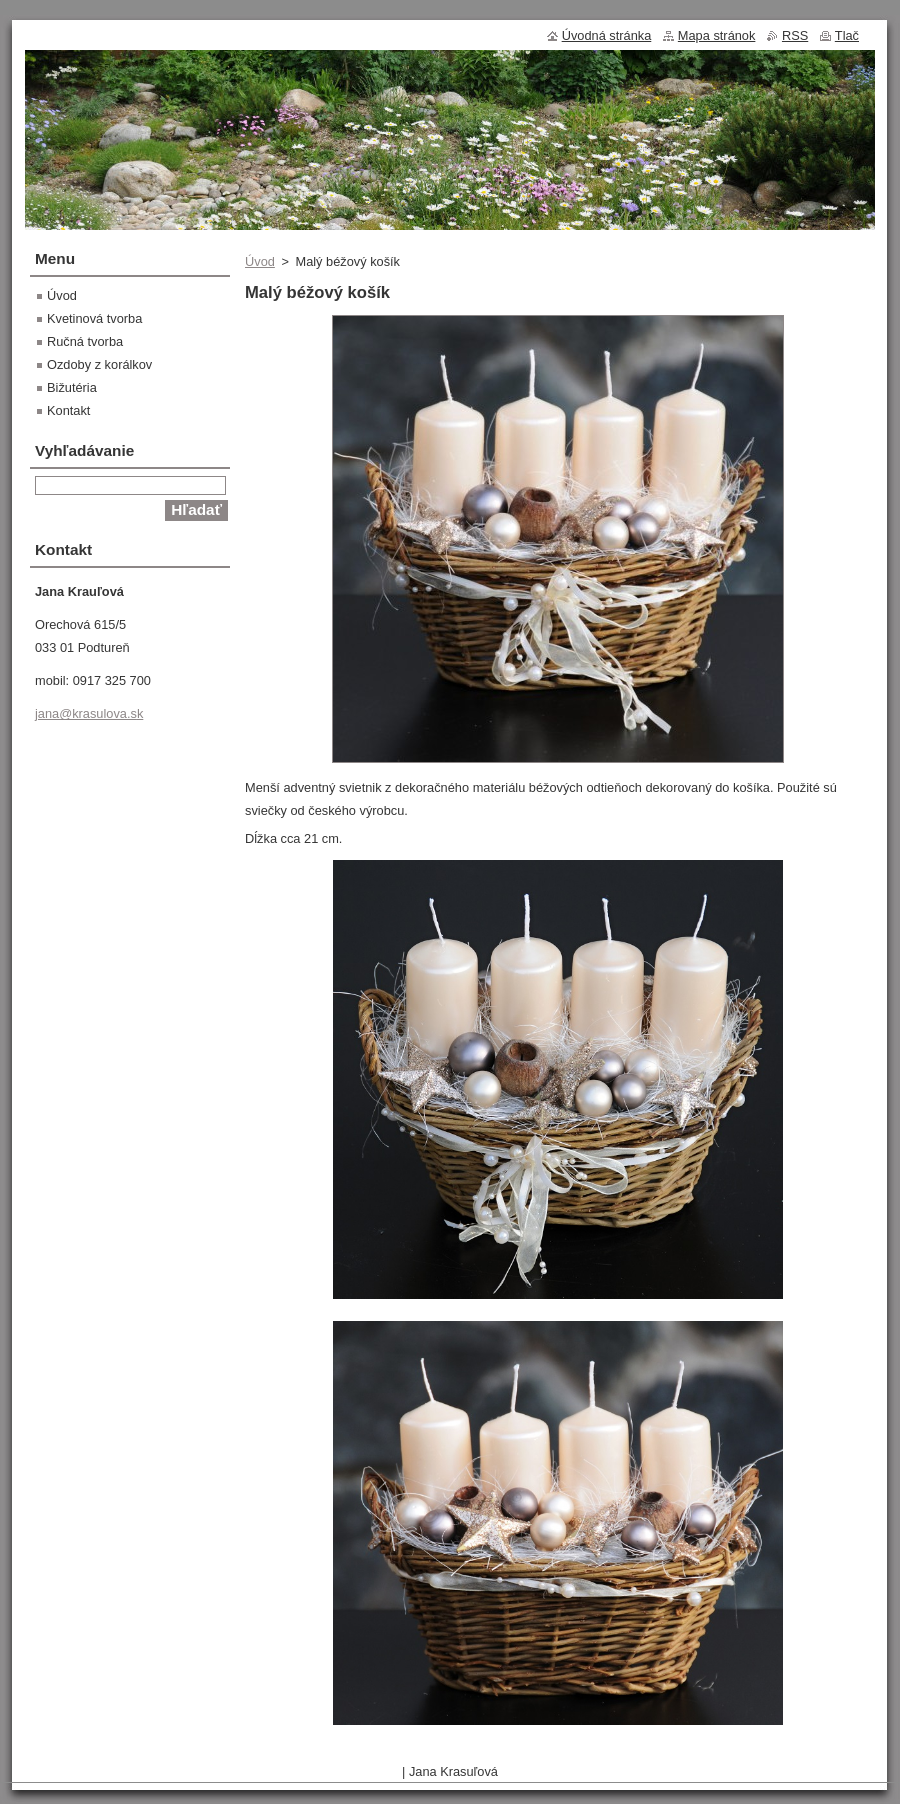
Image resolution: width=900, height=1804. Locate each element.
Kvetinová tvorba (94, 318)
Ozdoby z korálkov (99, 364)
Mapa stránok (717, 35)
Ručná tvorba (85, 341)
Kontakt (68, 410)
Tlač (847, 35)
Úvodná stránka (607, 35)
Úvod (260, 261)
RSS (795, 35)
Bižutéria (72, 387)
